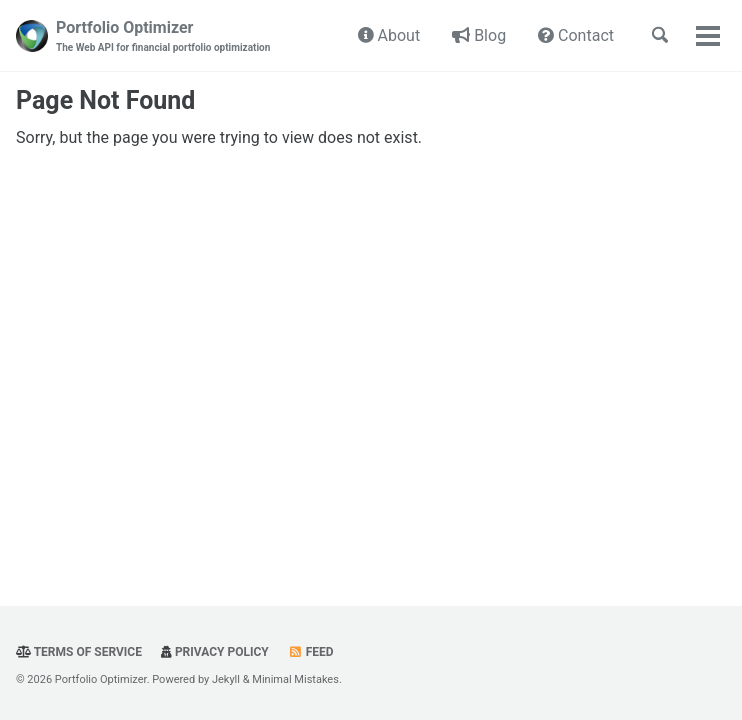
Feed (311, 652)
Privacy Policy (215, 652)
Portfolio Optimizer (163, 36)
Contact (576, 35)
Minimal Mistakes (295, 679)
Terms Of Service (79, 652)
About (389, 35)
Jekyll (226, 679)
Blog (479, 35)
